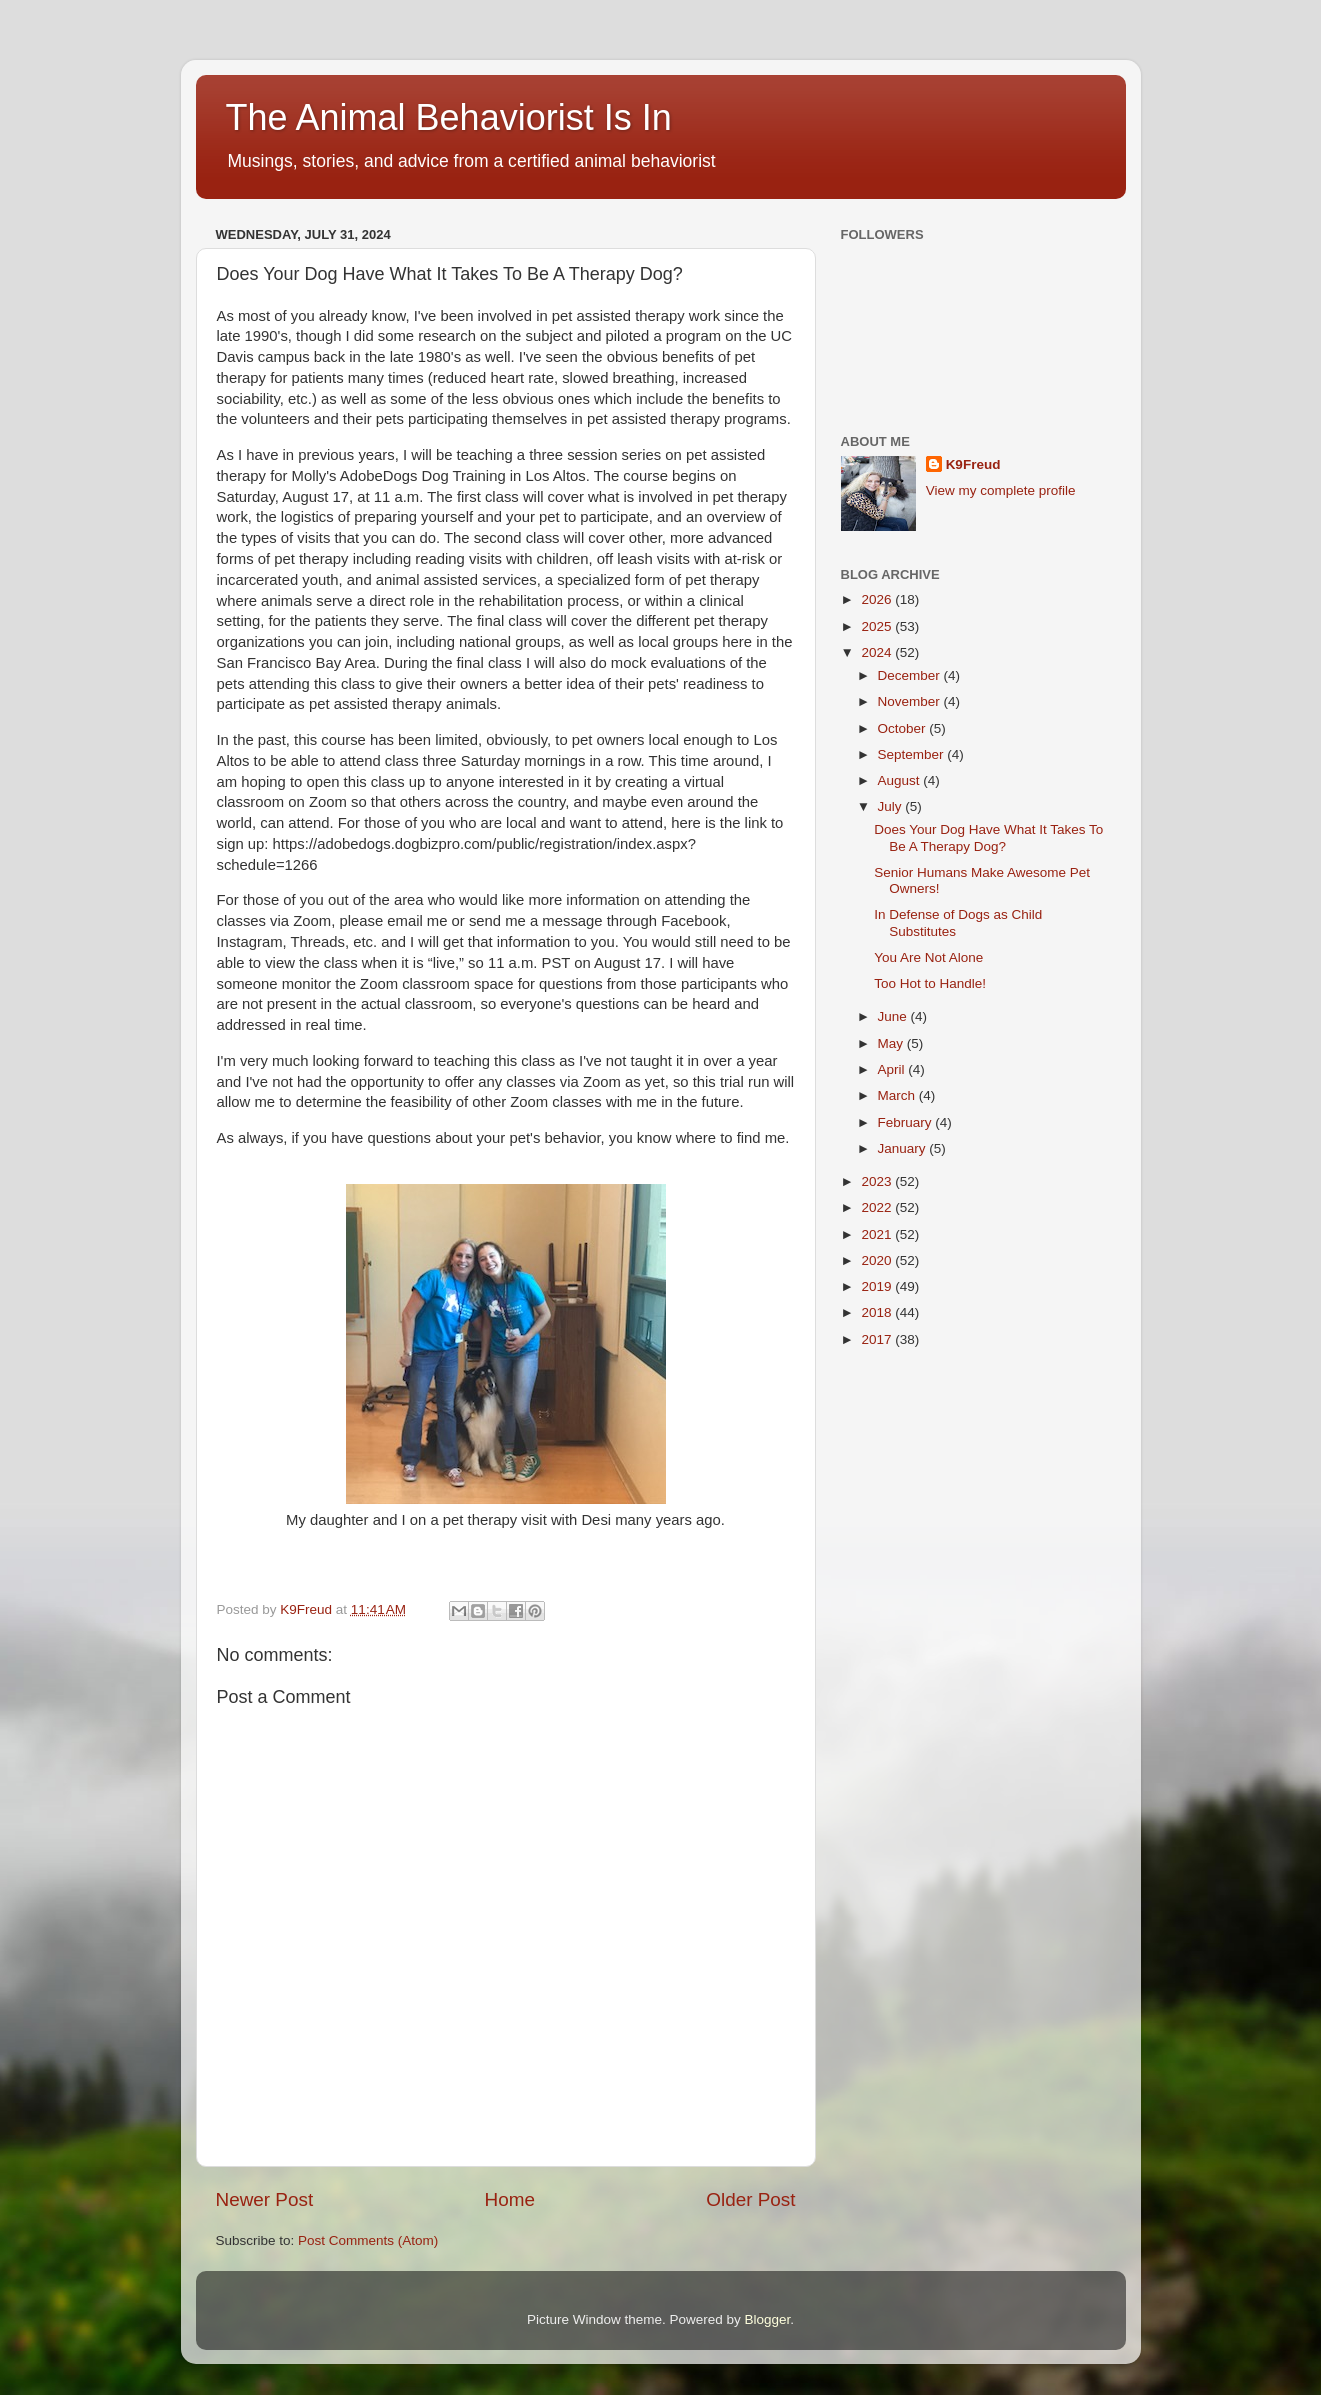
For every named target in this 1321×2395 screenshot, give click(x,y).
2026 (878, 599)
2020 (878, 1260)
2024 (878, 652)
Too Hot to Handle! (930, 983)
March (898, 1095)
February (907, 1122)
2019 (878, 1286)
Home (510, 2199)
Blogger (768, 2319)
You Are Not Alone (928, 957)
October (904, 728)
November (911, 701)
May (892, 1043)
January (904, 1148)
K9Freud (973, 464)
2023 (878, 1181)
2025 (878, 626)
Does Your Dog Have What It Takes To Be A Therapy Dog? (988, 837)
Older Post (750, 2199)
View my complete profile (1001, 490)
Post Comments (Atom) (368, 2240)
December (911, 675)
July (892, 806)
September (913, 754)
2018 (878, 1312)
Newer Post (265, 2199)
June (894, 1016)
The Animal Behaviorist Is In (449, 117)
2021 (878, 1234)
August (901, 780)
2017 (878, 1339)
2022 (878, 1207)
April (893, 1069)
